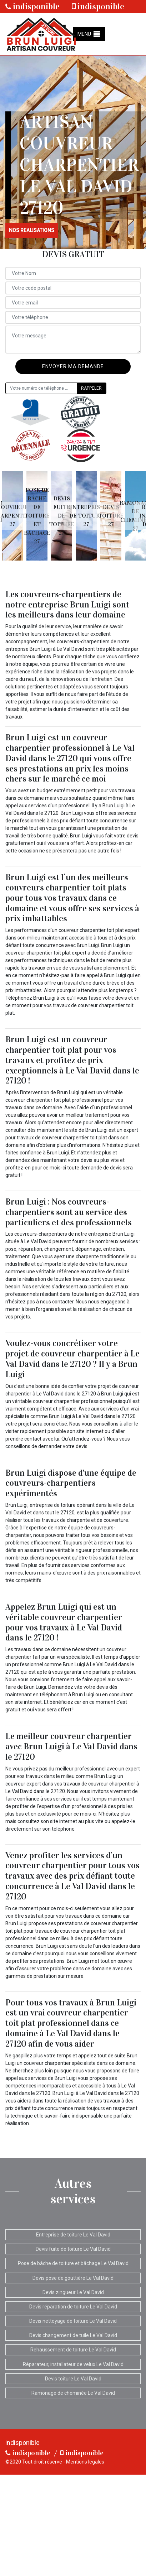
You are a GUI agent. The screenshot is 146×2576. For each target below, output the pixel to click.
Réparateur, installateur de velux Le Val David (73, 2364)
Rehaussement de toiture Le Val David (73, 2349)
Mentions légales (85, 2462)
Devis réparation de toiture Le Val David (73, 2307)
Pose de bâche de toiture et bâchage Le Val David (73, 2263)
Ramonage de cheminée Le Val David (73, 2393)
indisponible (32, 6)
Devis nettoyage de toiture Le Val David (73, 2321)
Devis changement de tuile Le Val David (73, 2335)
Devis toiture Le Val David (73, 2379)
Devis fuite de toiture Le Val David (73, 2249)
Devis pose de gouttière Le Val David (73, 2278)
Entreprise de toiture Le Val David (73, 2235)
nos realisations (31, 230)
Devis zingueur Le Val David (73, 2292)
